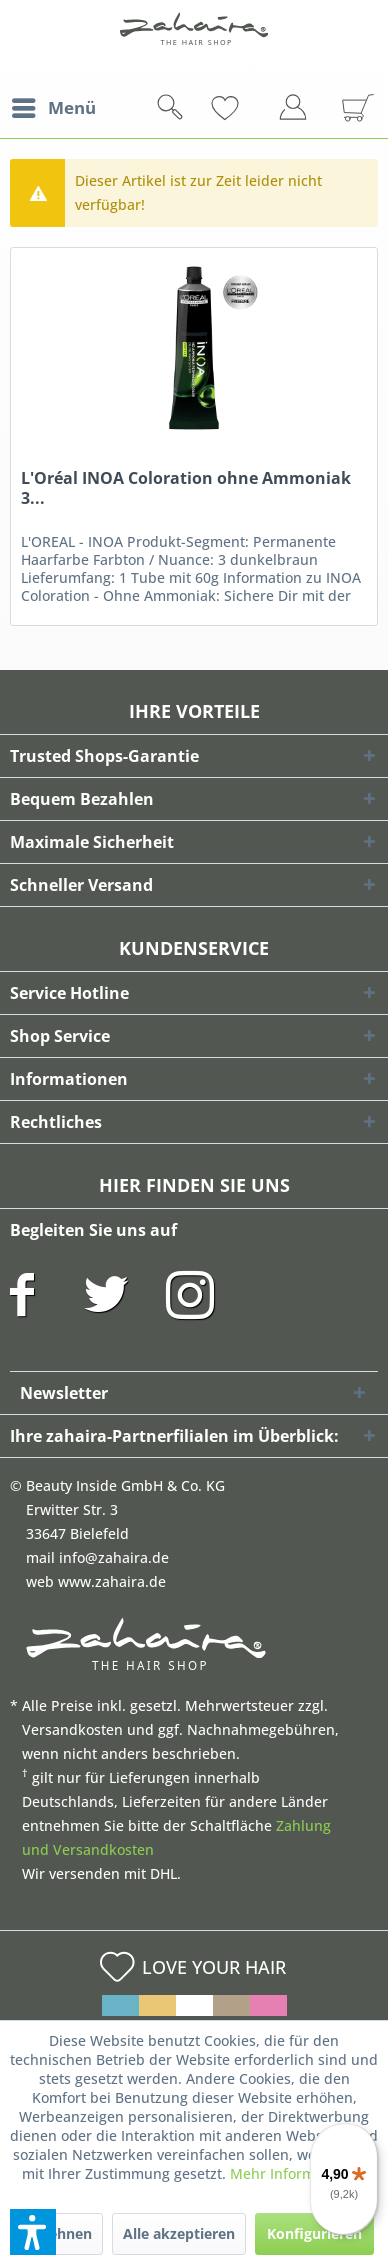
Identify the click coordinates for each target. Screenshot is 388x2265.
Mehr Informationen (298, 2173)
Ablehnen (59, 2233)
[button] (33, 2232)
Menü (54, 105)
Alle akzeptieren (179, 2233)
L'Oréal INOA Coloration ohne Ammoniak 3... (186, 488)
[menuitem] (53, 108)
